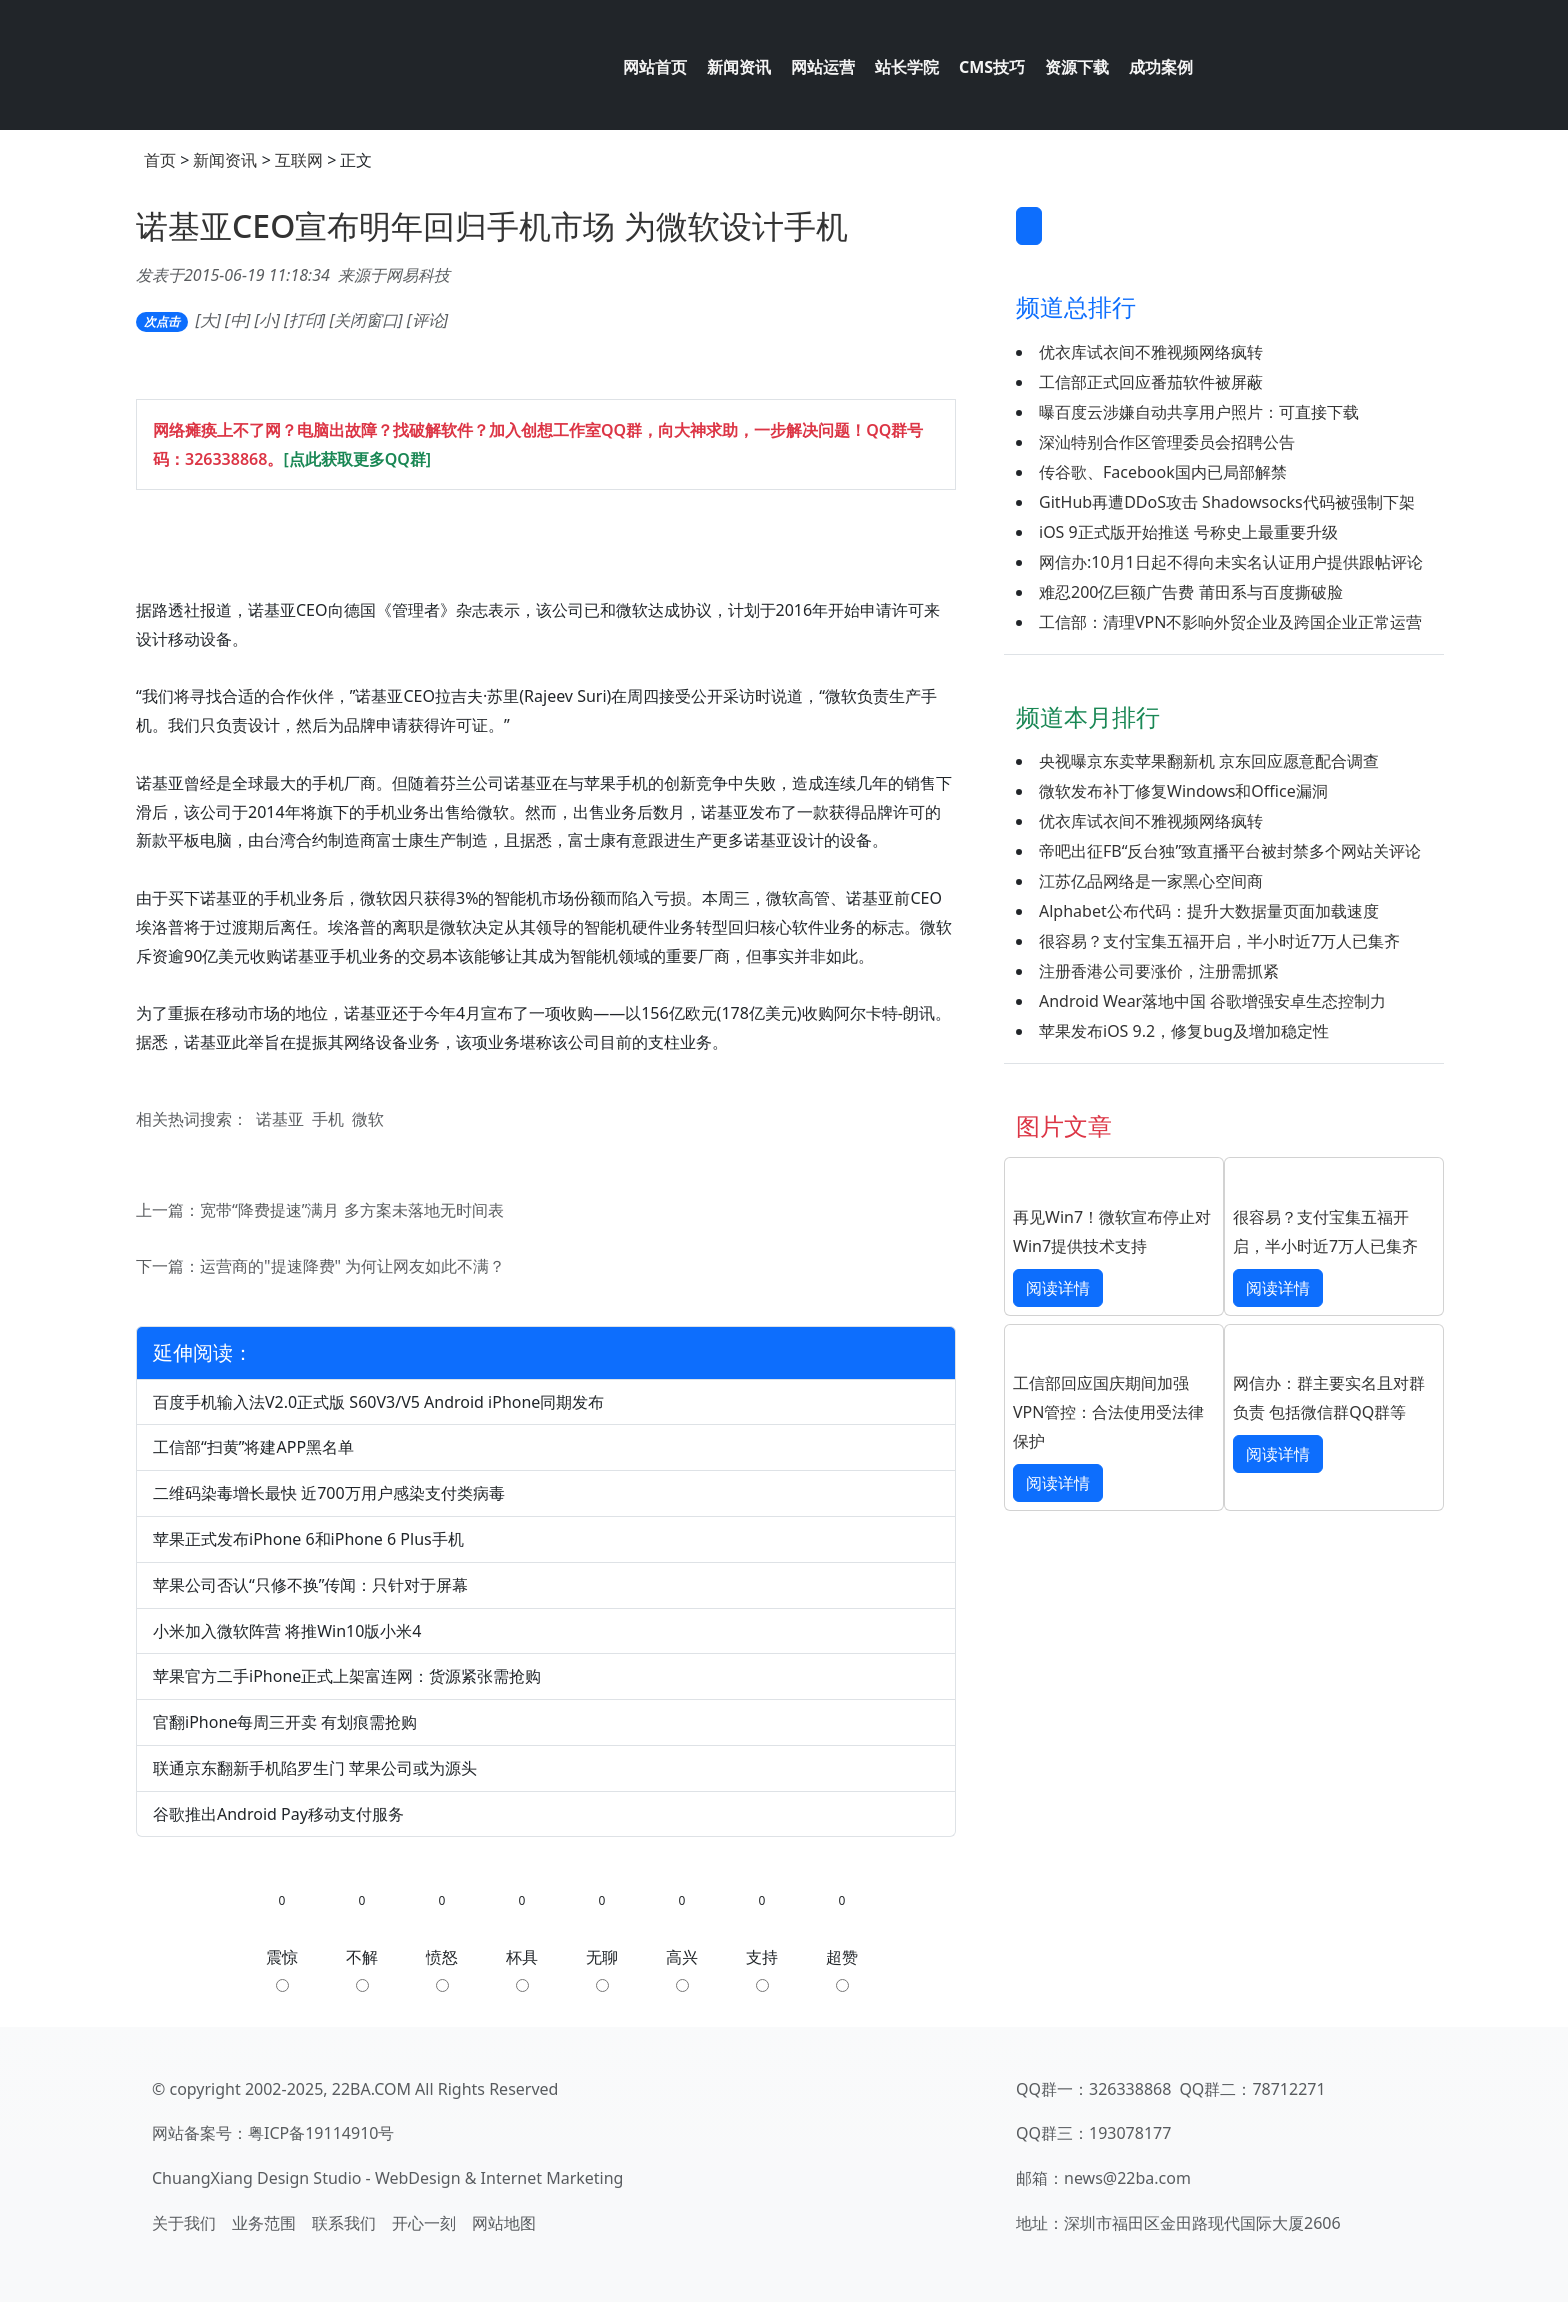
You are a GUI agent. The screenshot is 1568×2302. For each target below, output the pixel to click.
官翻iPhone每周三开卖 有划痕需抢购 (285, 1722)
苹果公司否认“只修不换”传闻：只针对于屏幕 (311, 1585)
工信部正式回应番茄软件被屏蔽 (1151, 382)
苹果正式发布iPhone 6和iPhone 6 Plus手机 (308, 1539)
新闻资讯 (225, 160)
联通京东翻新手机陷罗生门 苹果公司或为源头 (315, 1768)
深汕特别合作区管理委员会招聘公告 (1167, 442)
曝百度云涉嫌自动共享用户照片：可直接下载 (1199, 412)
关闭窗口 (366, 320)
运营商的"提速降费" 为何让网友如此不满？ (352, 1266)
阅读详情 (1058, 1288)
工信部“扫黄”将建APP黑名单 (253, 1447)
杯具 (522, 1969)
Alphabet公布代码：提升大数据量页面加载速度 (1209, 911)
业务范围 (264, 2223)
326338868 (226, 459)
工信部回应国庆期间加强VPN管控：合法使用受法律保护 (1108, 1412)
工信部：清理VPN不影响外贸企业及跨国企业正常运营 (1230, 622)
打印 (305, 320)
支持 (762, 1969)
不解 (362, 1969)
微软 (368, 1119)
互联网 (299, 160)
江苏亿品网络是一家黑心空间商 (1151, 881)
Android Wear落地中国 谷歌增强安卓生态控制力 (1212, 1001)
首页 (160, 160)
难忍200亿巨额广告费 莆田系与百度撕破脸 (1191, 592)
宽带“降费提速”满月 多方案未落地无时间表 (352, 1210)
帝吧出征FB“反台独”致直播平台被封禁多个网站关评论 (1230, 851)
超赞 (842, 1969)
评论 (428, 320)
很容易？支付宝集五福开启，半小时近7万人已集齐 (1219, 941)
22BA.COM (371, 2089)
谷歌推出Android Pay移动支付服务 (278, 1814)
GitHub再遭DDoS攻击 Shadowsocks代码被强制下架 (1227, 502)
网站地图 (504, 2223)
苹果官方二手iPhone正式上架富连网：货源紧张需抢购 (347, 1676)
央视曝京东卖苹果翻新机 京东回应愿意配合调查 (1209, 761)
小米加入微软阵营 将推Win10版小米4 (287, 1631)
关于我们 (184, 2223)
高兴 (682, 1969)
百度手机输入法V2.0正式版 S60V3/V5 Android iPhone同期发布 (378, 1402)
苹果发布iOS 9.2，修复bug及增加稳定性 (1184, 1031)
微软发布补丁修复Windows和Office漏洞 (1183, 791)
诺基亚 (280, 1119)
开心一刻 (424, 2223)
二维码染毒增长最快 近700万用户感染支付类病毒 (329, 1493)
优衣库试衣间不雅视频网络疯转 (1151, 352)
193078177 (1130, 2133)
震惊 (282, 1969)
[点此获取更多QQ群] (357, 459)
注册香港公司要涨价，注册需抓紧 (1159, 971)
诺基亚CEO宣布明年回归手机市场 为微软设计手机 (492, 225)
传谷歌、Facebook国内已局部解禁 (1163, 472)
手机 (328, 1119)
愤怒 (442, 1969)
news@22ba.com (1127, 2178)
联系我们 (344, 2223)
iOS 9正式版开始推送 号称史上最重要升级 (1188, 532)
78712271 (1288, 2089)
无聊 (602, 1969)
